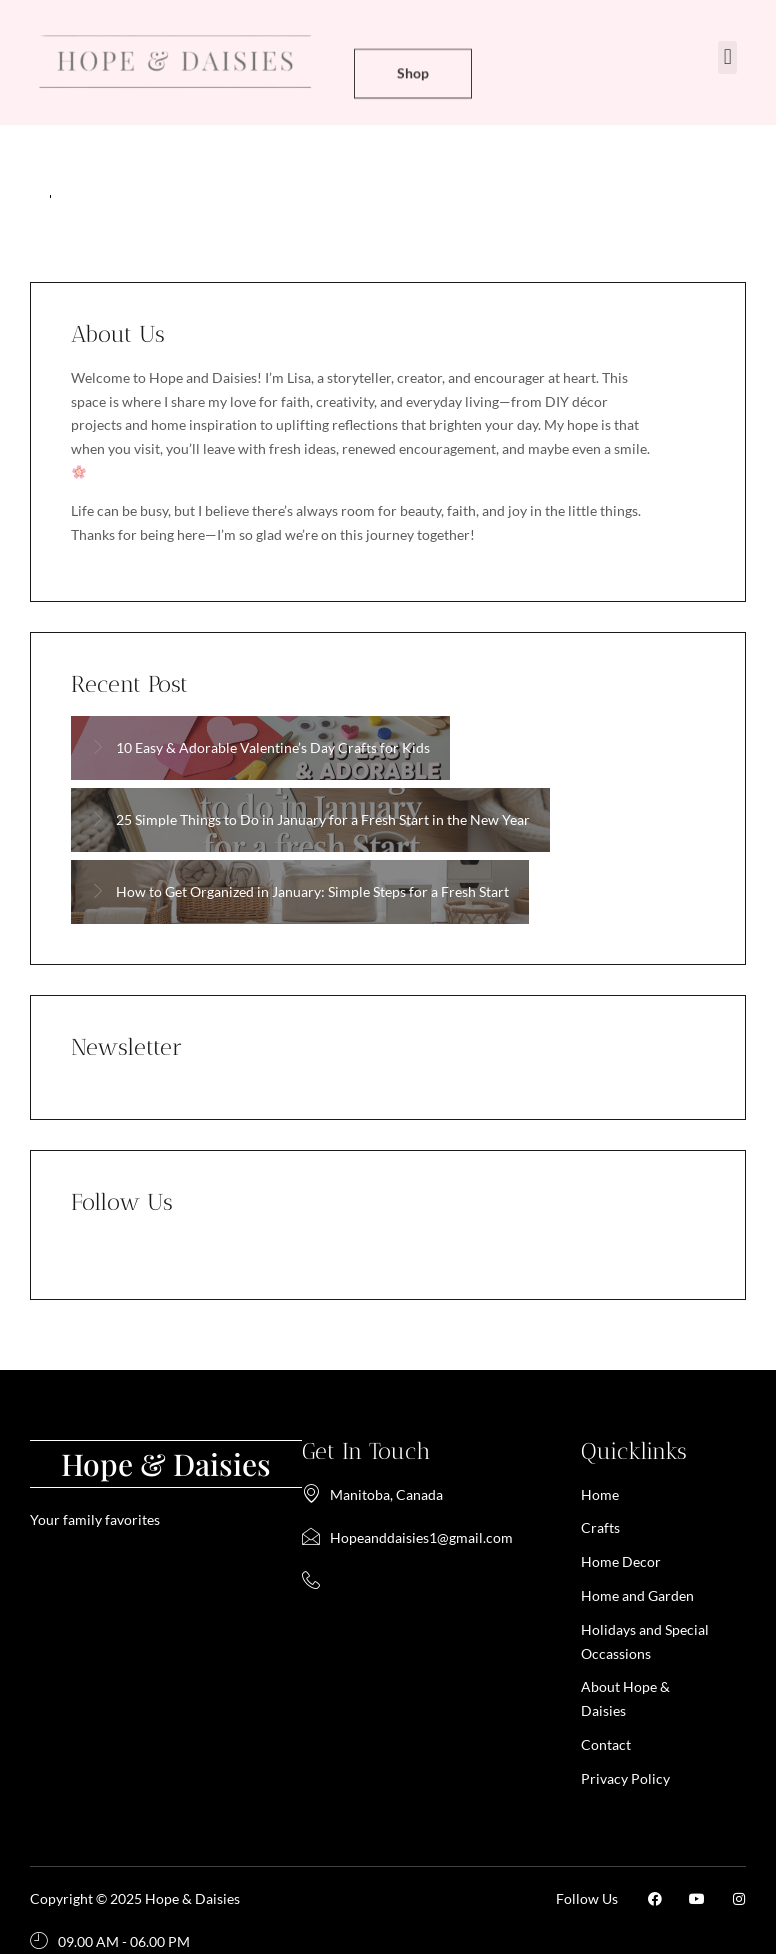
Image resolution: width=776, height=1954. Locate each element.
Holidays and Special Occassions (645, 1641)
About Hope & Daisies (625, 1698)
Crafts (600, 1527)
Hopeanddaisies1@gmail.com (407, 1538)
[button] (727, 57)
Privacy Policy (625, 1778)
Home (600, 1494)
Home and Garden (637, 1595)
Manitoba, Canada (372, 1495)
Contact (606, 1744)
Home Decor (621, 1561)
